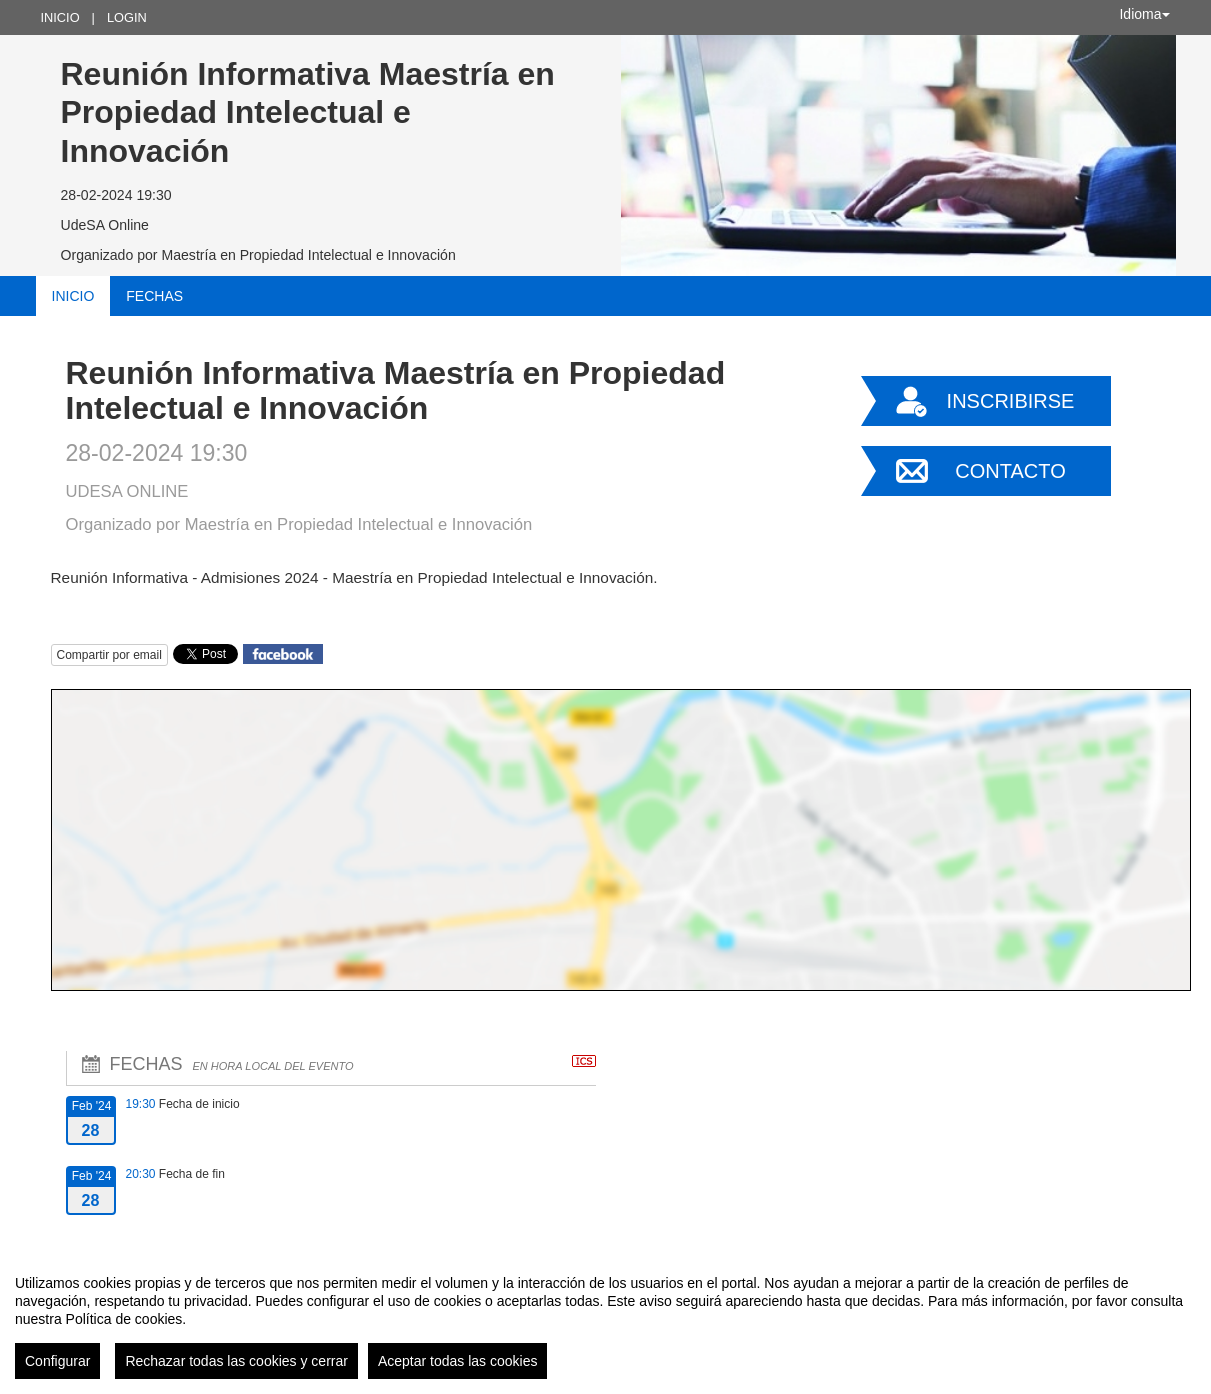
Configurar (57, 1361)
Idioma (1144, 14)
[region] (605, 1319)
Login (127, 17)
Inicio (60, 17)
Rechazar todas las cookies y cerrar (236, 1361)
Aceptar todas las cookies (458, 1361)
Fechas (154, 296)
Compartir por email (109, 655)
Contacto (1010, 471)
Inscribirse (1011, 401)
